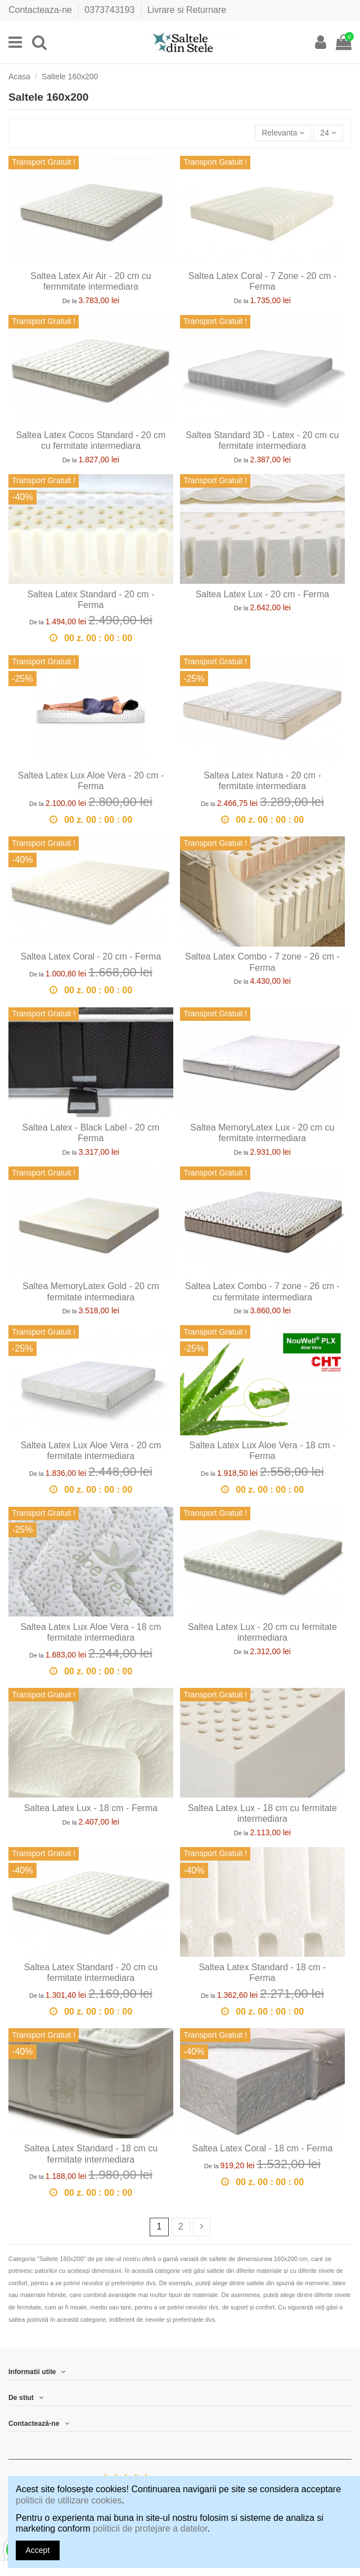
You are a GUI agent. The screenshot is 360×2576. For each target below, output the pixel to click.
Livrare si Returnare (187, 10)
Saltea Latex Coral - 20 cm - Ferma (90, 956)
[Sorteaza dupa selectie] (283, 133)
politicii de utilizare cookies (69, 2500)
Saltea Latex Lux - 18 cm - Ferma (91, 1808)
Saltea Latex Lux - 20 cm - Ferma (262, 594)
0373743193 (110, 10)
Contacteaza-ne (41, 10)
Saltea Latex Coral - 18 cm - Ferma (262, 2148)
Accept (38, 2550)
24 (328, 132)
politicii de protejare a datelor (150, 2528)
